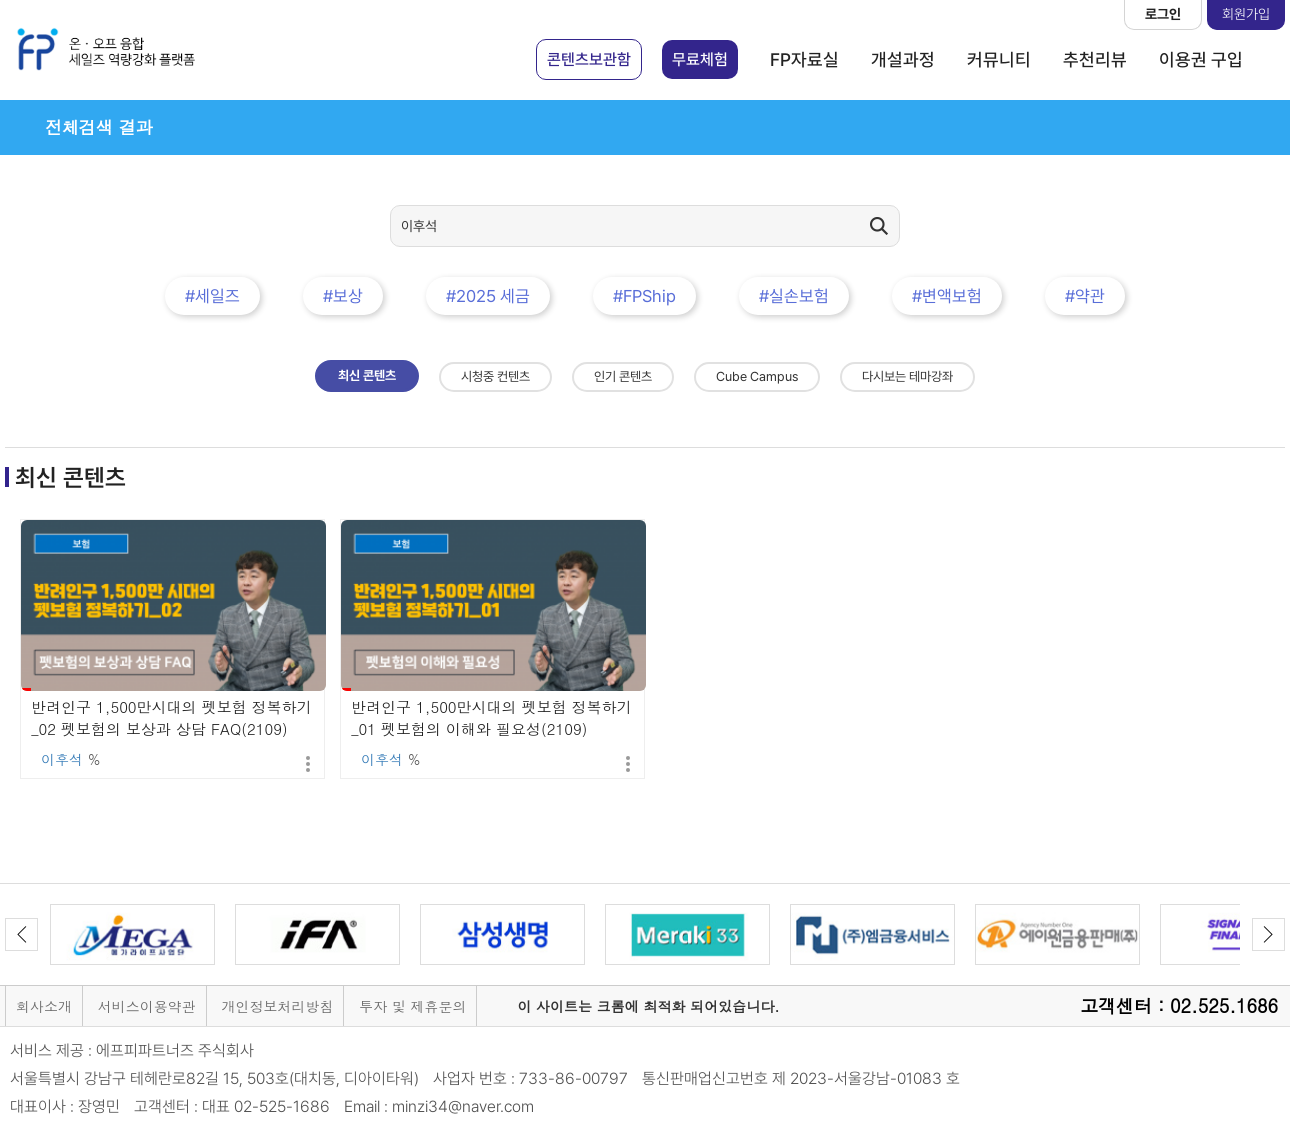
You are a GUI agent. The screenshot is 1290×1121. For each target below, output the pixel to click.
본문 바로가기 (0, 0)
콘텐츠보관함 (589, 59)
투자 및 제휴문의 (412, 1006)
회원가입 (1246, 14)
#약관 (1085, 296)
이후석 (62, 759)
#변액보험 (947, 296)
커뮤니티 (999, 59)
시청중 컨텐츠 (495, 376)
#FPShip (644, 296)
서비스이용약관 (147, 1006)
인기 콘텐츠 (623, 376)
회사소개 (44, 1006)
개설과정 (903, 59)
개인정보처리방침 (277, 1006)
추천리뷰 (1095, 59)
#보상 (343, 296)
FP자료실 (804, 59)
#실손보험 (794, 296)
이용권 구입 (1201, 59)
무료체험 (700, 59)
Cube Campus (757, 376)
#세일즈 (212, 296)
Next (1268, 934)
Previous (21, 934)
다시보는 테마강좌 (907, 376)
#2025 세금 (488, 296)
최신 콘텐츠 (367, 375)
